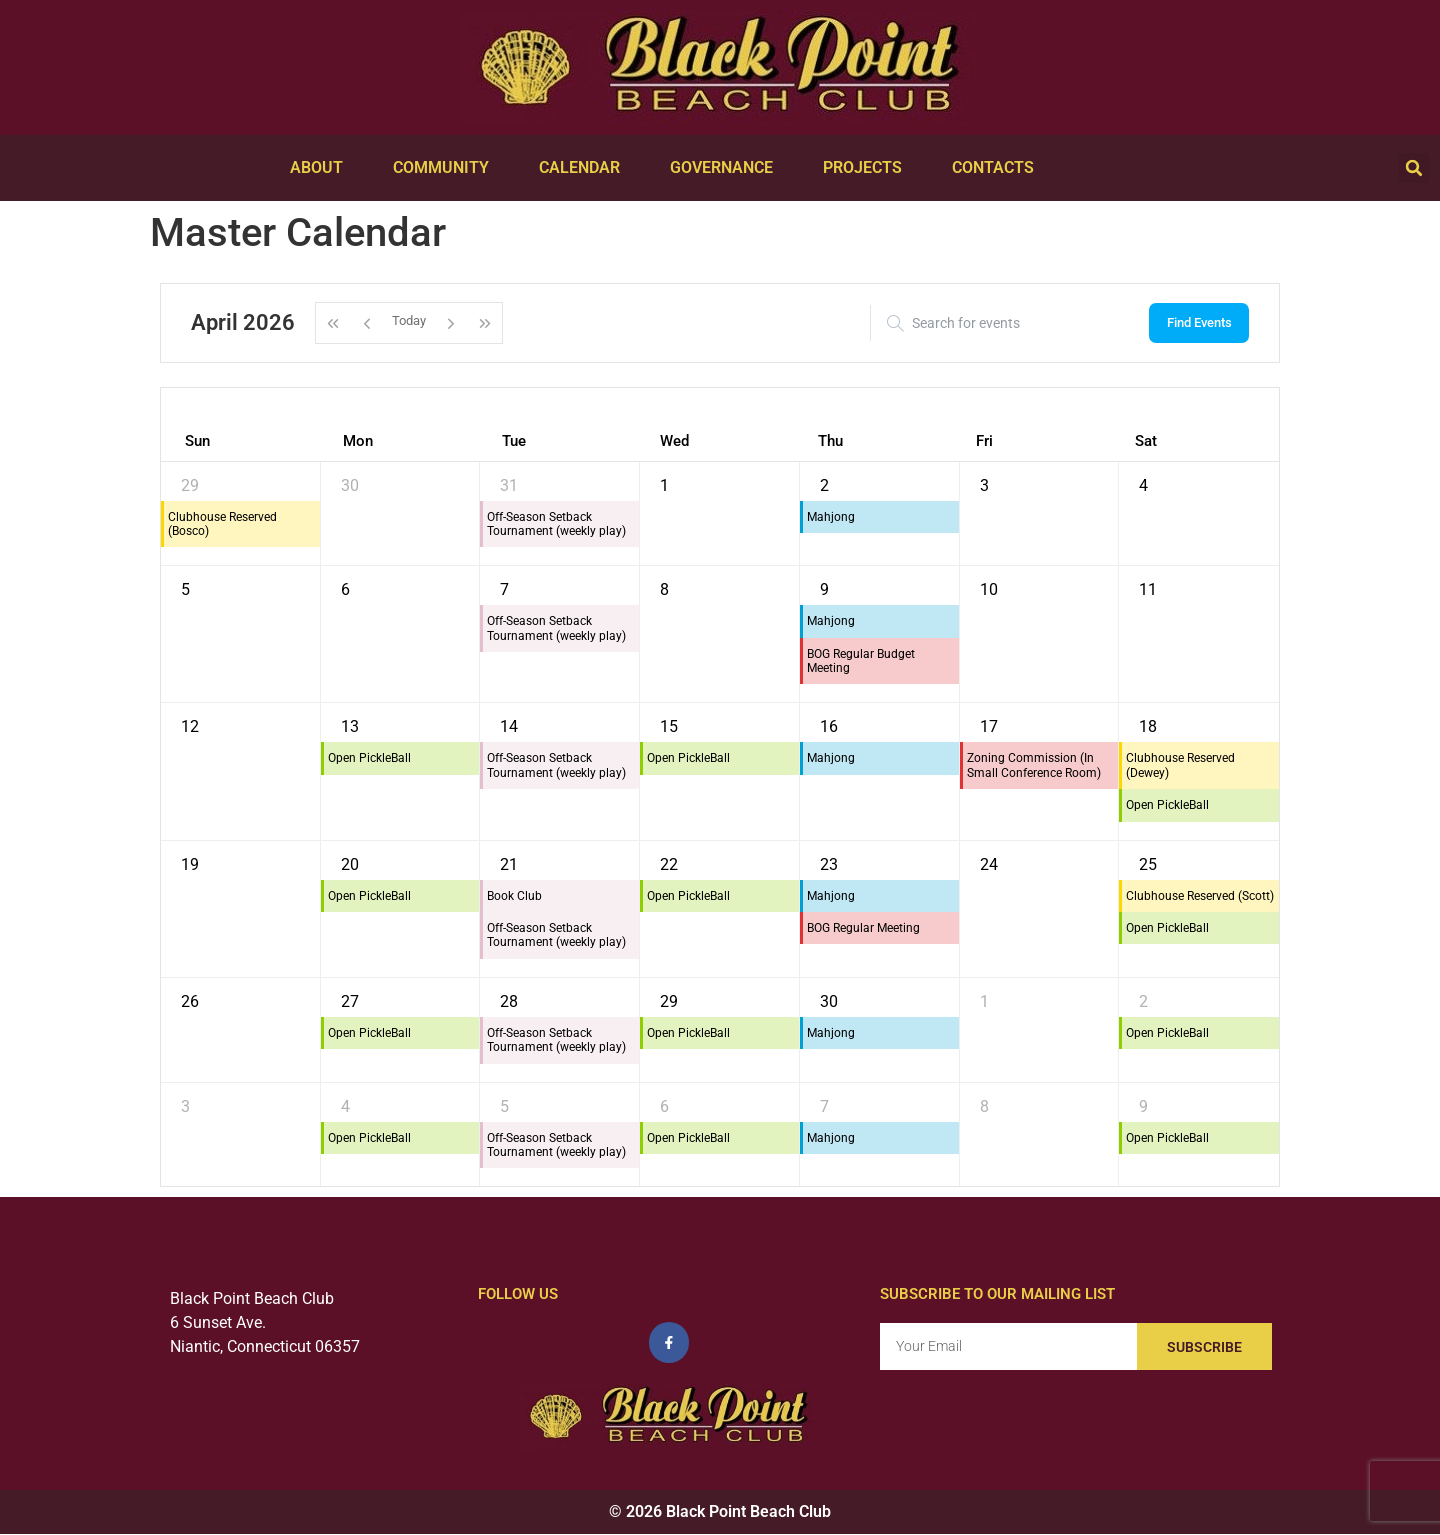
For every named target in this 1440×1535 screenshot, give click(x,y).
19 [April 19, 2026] (190, 864)
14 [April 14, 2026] (509, 726)
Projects (867, 168)
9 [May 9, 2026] (1143, 1106)
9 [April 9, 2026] (824, 589)
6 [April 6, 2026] (345, 589)
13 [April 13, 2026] (350, 726)
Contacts (998, 168)
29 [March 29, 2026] (190, 485)
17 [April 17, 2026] (989, 726)
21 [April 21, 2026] (509, 864)
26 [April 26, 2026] (190, 1001)
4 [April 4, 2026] (1143, 485)
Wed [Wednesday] (674, 441)
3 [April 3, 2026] (984, 485)
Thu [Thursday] (830, 441)
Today (409, 321)
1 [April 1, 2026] (664, 485)
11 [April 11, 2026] (1148, 589)
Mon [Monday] (358, 441)
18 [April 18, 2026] (1148, 726)
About (321, 168)
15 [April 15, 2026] (669, 726)
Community (446, 168)
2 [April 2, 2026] (824, 485)
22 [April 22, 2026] (669, 864)
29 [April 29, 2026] (669, 1001)
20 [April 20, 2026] (350, 864)
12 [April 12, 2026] (190, 726)
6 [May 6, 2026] (664, 1106)
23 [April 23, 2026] (829, 864)
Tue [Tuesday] (514, 441)
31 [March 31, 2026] (509, 485)
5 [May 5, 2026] (504, 1106)
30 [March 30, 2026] (350, 485)
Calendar (584, 168)
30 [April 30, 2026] (829, 1001)
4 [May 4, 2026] (345, 1106)
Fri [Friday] (984, 441)
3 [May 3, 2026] (185, 1106)
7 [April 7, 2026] (504, 589)
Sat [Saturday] (1146, 441)
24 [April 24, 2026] (989, 864)
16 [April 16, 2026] (829, 726)
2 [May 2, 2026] (1143, 1001)
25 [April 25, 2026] (1148, 864)
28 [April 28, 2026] (509, 1001)
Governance (726, 168)
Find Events (1199, 322)
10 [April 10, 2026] (989, 589)
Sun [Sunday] (197, 441)
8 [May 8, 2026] (984, 1106)
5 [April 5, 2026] (185, 589)
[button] (1414, 168)
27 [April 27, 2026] (350, 1001)
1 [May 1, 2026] (984, 1001)
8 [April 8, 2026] (664, 589)
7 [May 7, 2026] (824, 1106)
